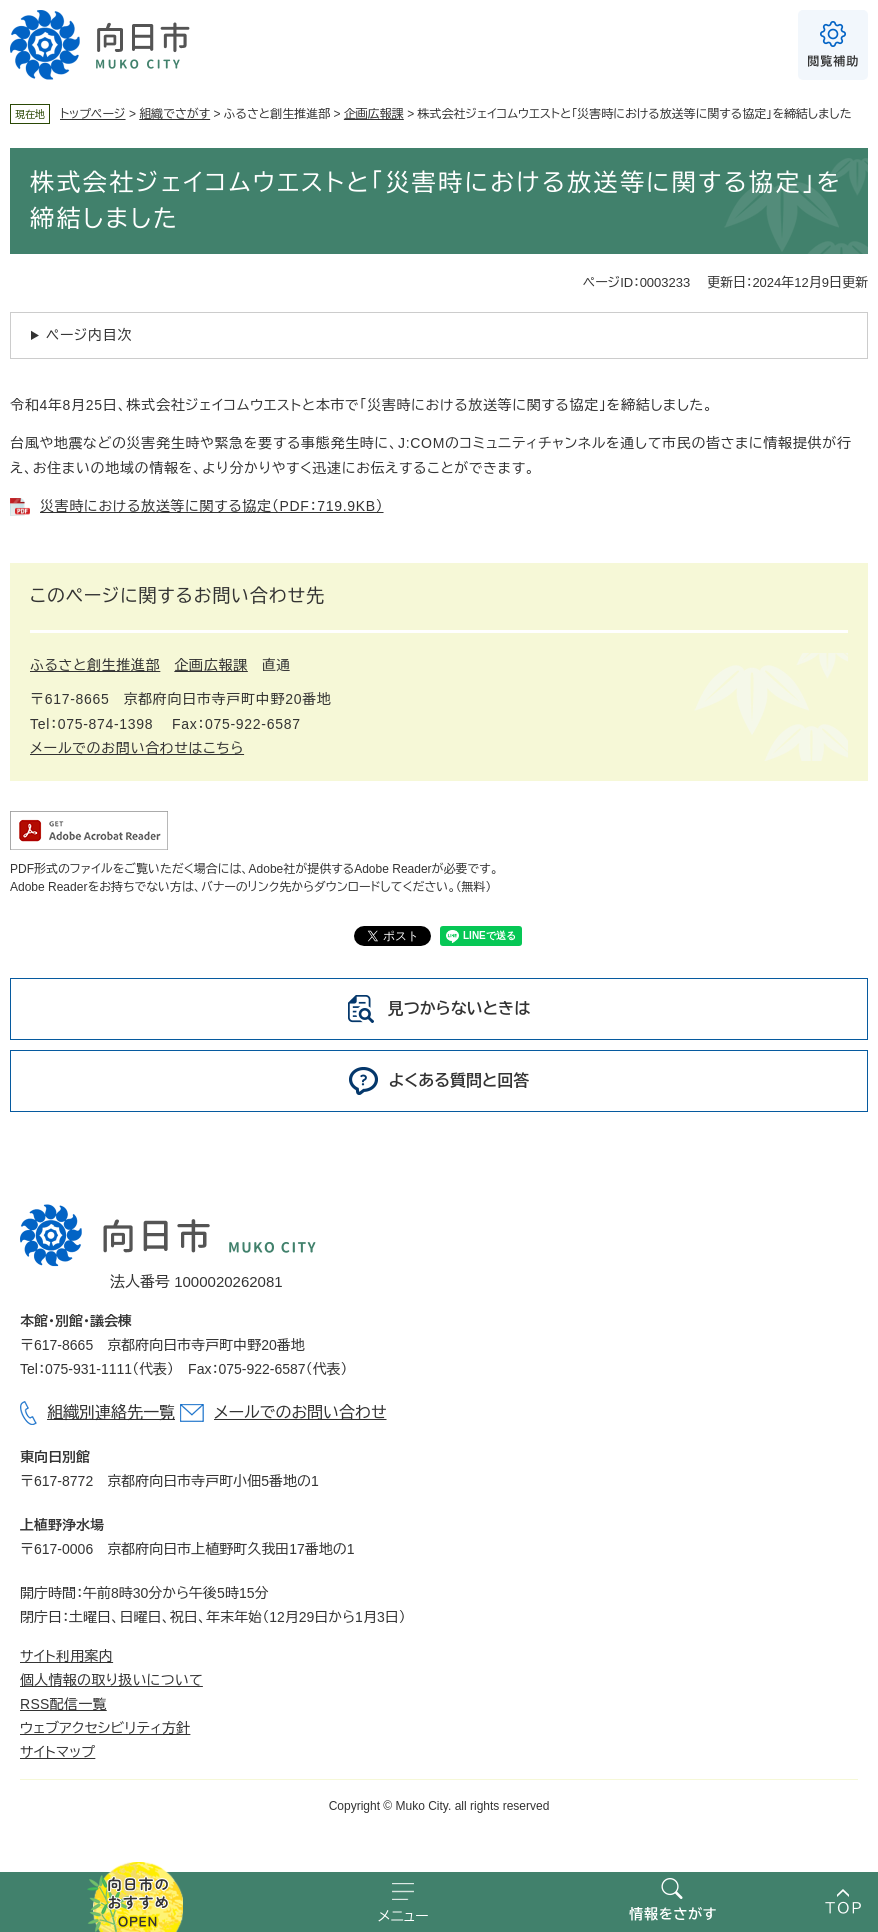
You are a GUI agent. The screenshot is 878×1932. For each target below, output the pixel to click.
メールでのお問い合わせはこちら (137, 748)
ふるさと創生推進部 (95, 665)
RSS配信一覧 (63, 1704)
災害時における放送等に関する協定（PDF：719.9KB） (212, 506)
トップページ (93, 114)
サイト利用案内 (66, 1656)
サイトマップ (57, 1752)
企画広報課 (374, 114)
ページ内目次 (89, 335)
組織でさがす (174, 114)
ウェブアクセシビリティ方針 (105, 1728)
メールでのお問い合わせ (300, 1412)
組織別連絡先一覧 (111, 1412)
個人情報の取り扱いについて (111, 1680)
